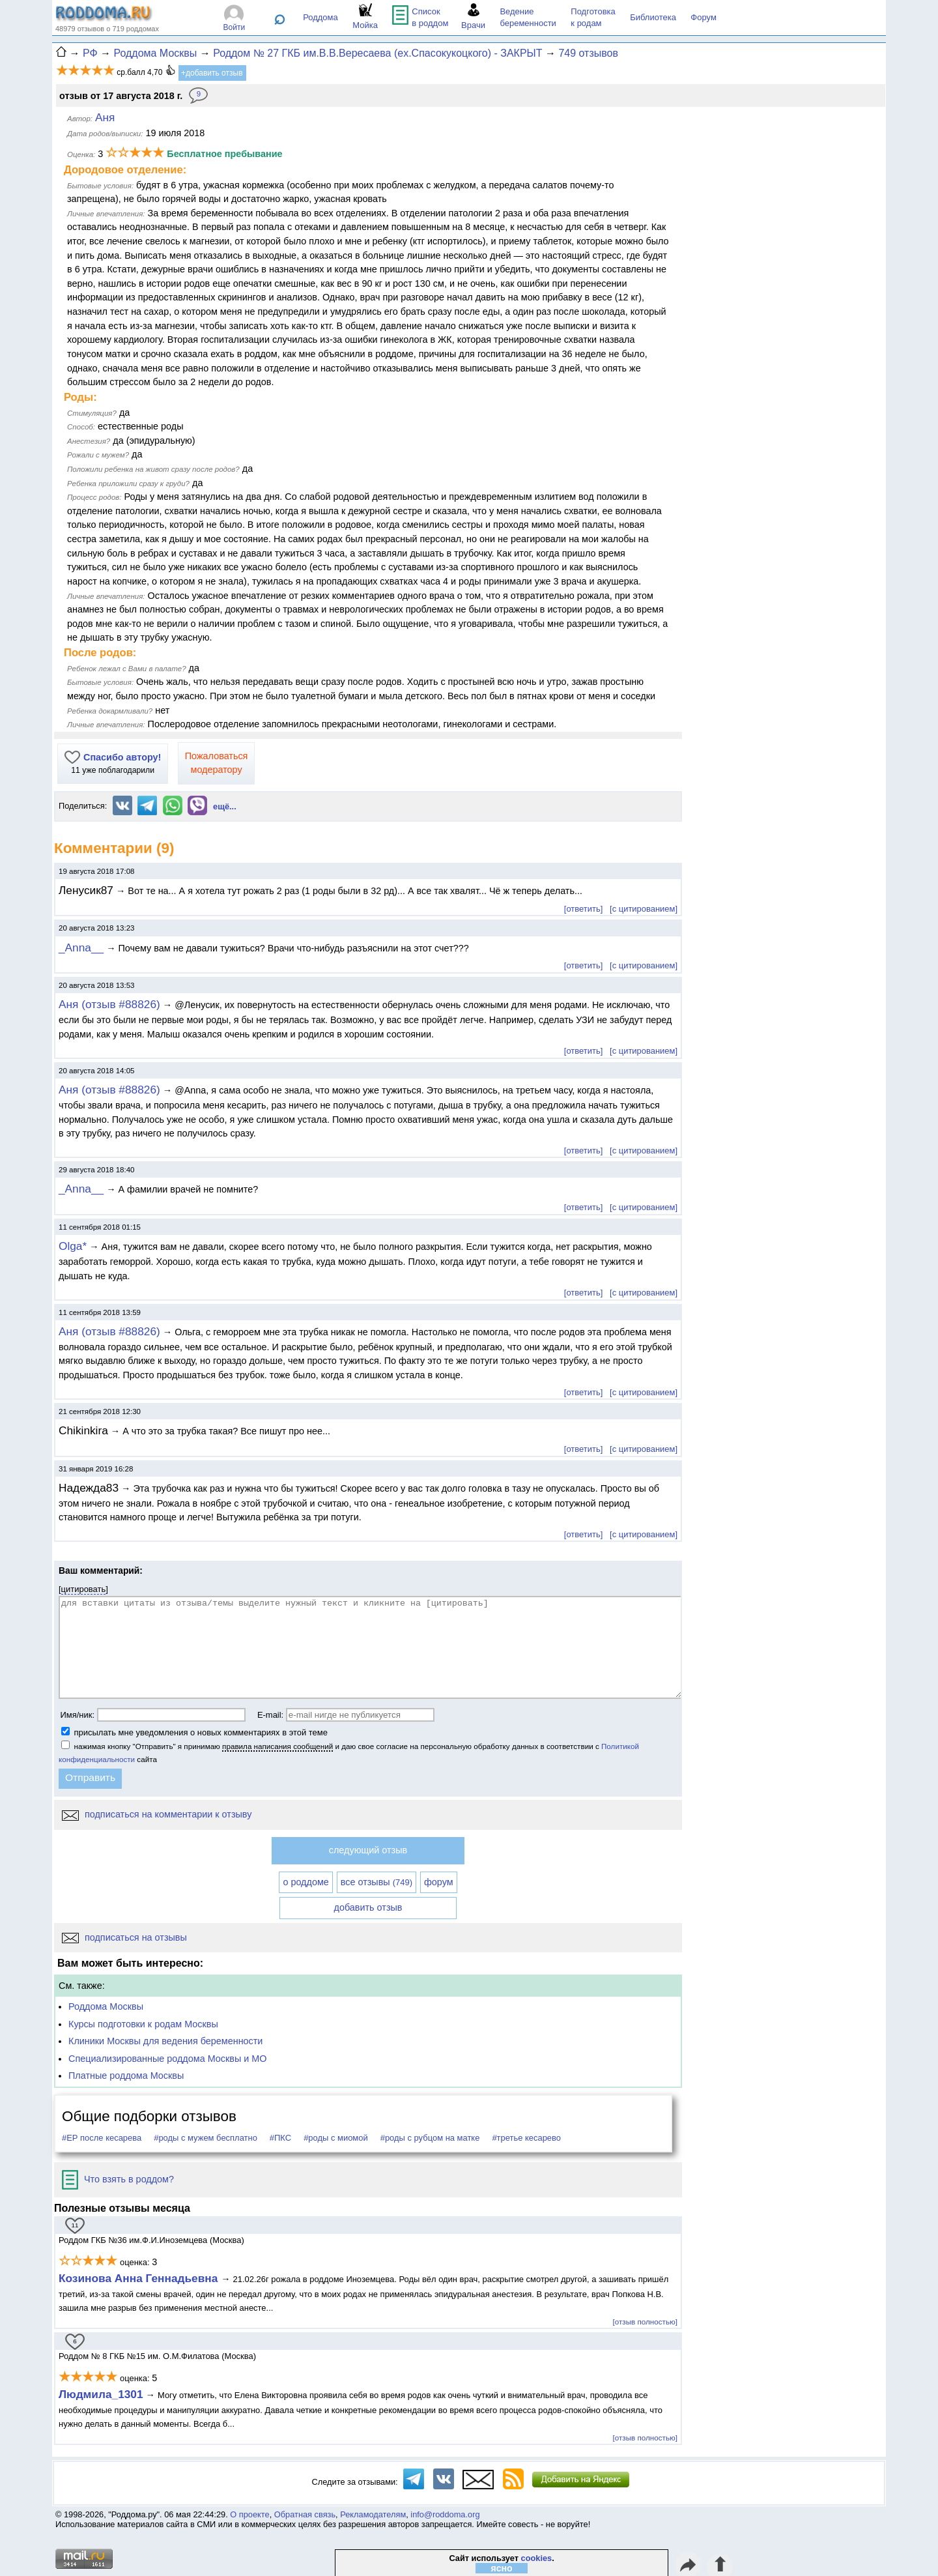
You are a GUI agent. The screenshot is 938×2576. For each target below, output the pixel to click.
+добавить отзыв (212, 73)
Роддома (320, 17)
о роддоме (305, 1882)
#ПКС (280, 2138)
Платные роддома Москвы (126, 2075)
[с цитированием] (643, 909)
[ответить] (583, 909)
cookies (536, 2558)
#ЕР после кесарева (101, 2138)
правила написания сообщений (277, 1746)
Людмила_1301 (101, 2394)
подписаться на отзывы (124, 1937)
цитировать (83, 1589)
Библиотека (653, 17)
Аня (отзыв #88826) (109, 1004)
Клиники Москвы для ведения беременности (165, 2041)
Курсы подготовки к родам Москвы (143, 2024)
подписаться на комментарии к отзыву (156, 1814)
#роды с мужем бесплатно (205, 2138)
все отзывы (376, 1882)
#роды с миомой (336, 2138)
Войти (234, 27)
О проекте (249, 2514)
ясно (502, 2568)
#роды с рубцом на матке (430, 2138)
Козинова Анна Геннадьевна (140, 2278)
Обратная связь (304, 2514)
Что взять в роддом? (118, 2179)
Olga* (73, 1245)
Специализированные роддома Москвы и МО (167, 2058)
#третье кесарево (526, 2138)
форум (438, 1882)
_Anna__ (81, 947)
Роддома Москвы (105, 2006)
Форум (703, 17)
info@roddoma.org (444, 2514)
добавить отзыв (368, 1907)
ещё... (224, 806)
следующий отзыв (368, 1850)
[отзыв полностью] (645, 2321)
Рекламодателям (373, 2514)
